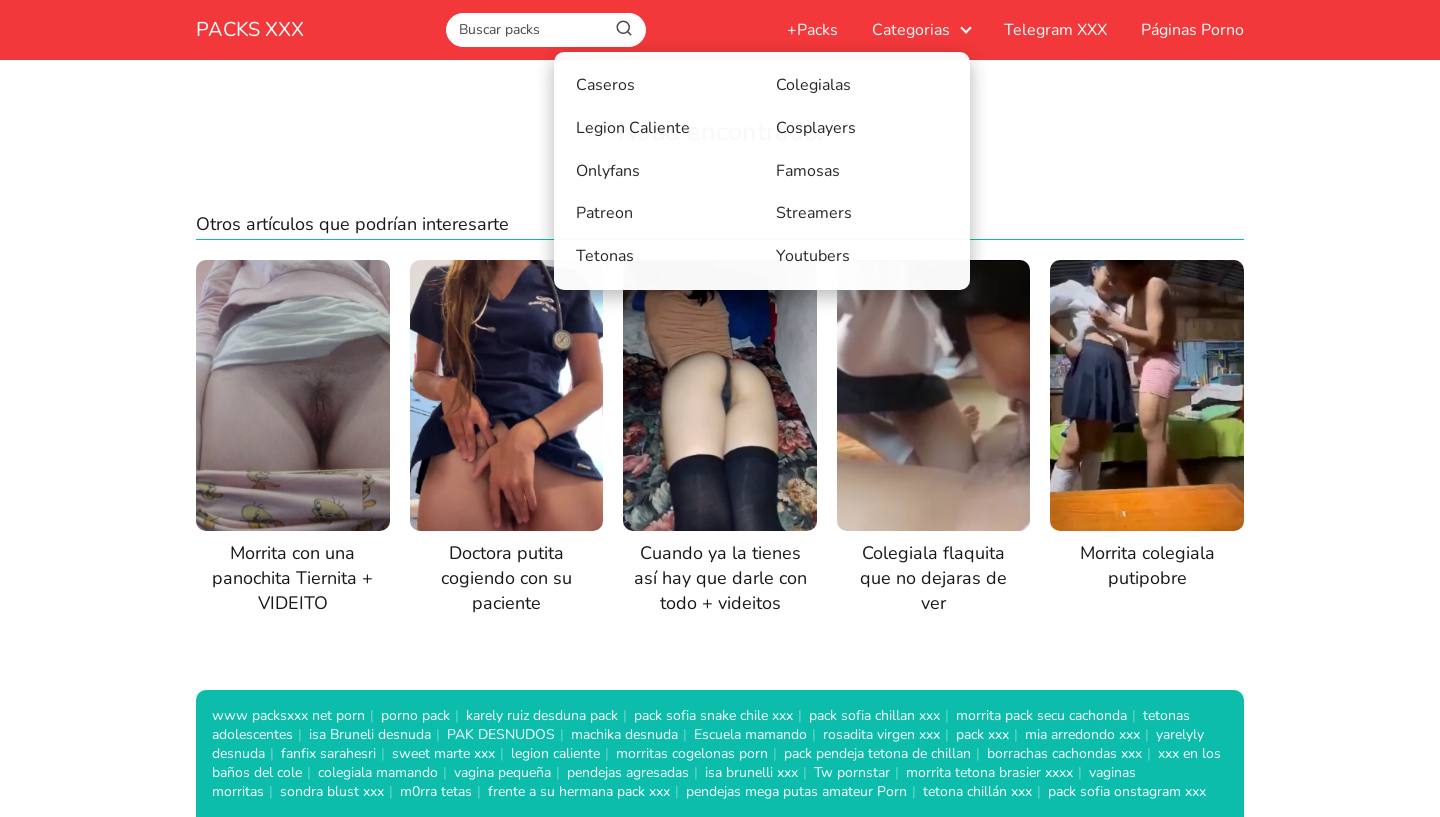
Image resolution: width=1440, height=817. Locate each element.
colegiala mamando (378, 772)
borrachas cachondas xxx (1064, 753)
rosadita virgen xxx (881, 734)
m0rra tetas (436, 791)
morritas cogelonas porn (692, 753)
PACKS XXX (250, 29)
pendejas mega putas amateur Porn (796, 791)
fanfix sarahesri (328, 753)
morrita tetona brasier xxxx (989, 772)
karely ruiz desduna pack (542, 715)
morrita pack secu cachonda (1041, 715)
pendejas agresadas (628, 772)
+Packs (812, 30)
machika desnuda (624, 734)
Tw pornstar (852, 772)
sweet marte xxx (443, 753)
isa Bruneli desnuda (370, 734)
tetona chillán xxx (977, 791)
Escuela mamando (750, 734)
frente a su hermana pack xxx (579, 791)
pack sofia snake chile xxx (713, 715)
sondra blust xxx (332, 791)
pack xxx (982, 734)
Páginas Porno (1192, 30)
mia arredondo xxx (1082, 734)
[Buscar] (624, 29)
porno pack (415, 715)
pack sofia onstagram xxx (1127, 791)
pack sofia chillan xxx (874, 715)
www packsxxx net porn (288, 715)
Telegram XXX (1055, 30)
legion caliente (555, 753)
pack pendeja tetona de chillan (877, 753)
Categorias (911, 30)
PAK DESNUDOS (501, 734)
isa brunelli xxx (751, 772)
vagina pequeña (502, 772)
